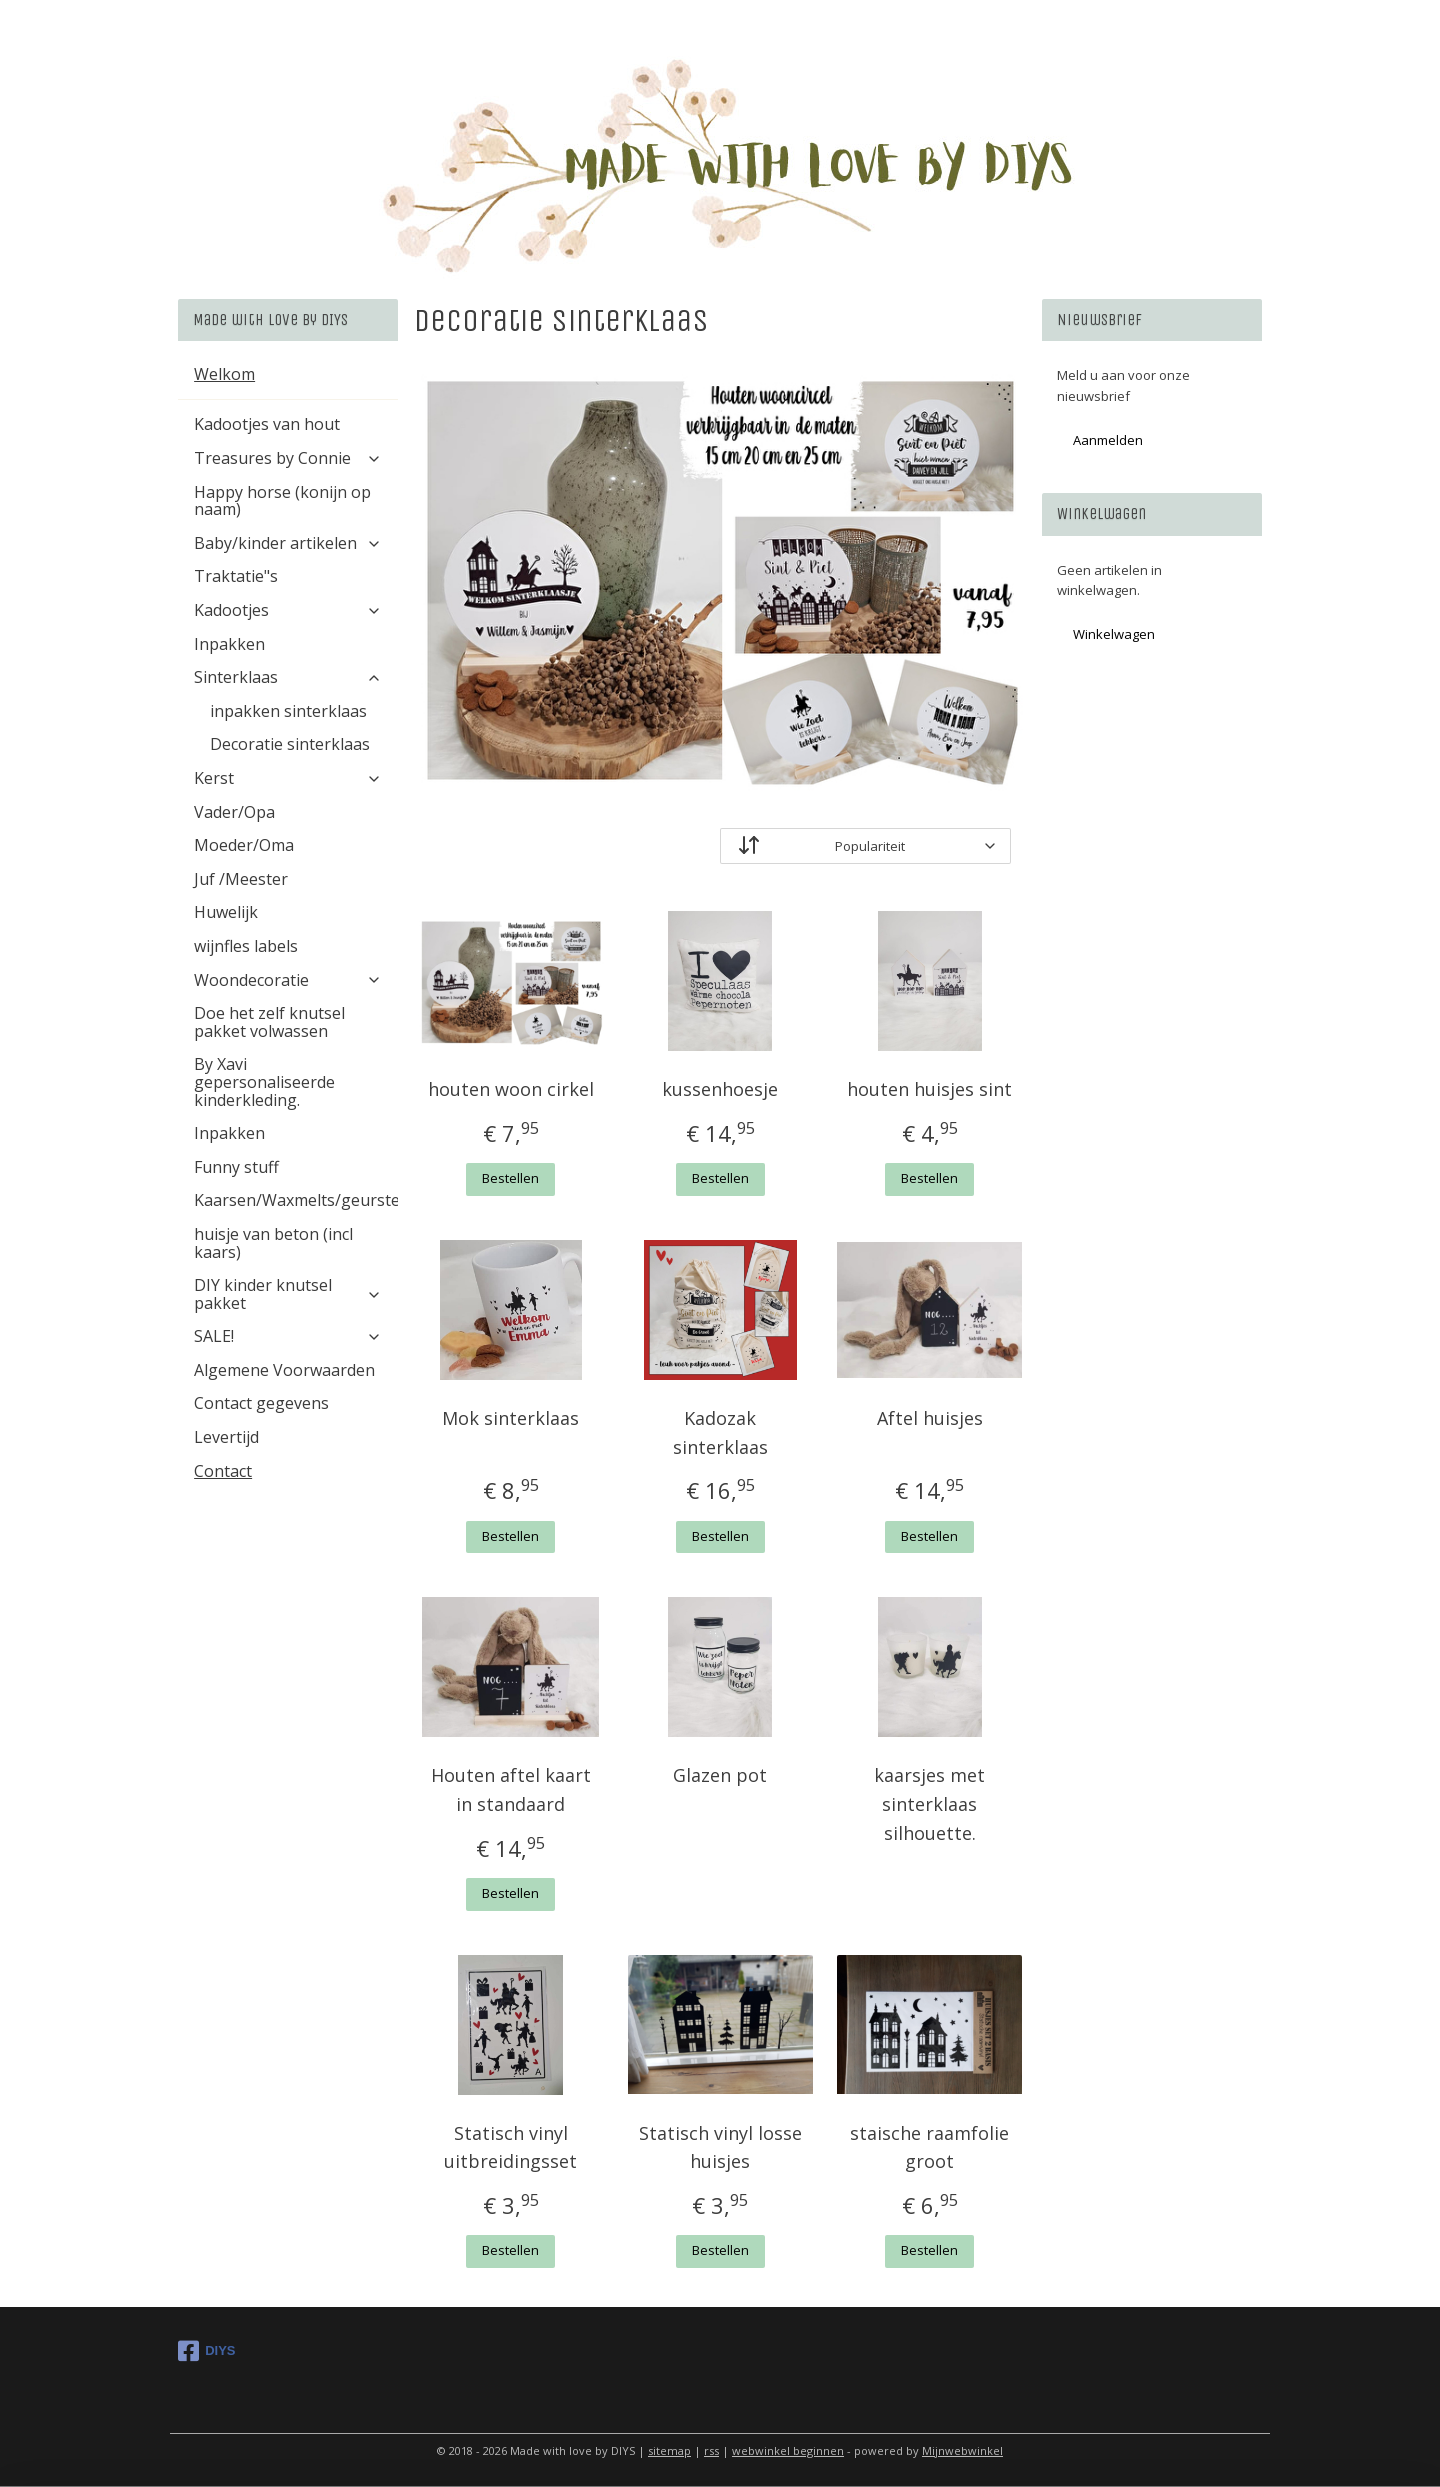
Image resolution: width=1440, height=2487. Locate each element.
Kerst (287, 778)
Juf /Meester (241, 879)
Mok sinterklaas (510, 1418)
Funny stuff (236, 1167)
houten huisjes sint (929, 1089)
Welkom (224, 374)
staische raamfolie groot (929, 2147)
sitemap (669, 2450)
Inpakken (229, 644)
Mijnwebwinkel (962, 2450)
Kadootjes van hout (267, 424)
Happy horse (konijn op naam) (282, 501)
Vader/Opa (234, 812)
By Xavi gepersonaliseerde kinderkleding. (264, 1081)
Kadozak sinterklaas (719, 1432)
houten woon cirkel (511, 1089)
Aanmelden (1108, 440)
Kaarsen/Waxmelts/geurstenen (295, 1200)
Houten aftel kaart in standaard (511, 1789)
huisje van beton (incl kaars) (273, 1243)
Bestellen (510, 1178)
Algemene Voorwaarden (284, 1370)
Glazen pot (720, 1775)
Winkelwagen (1114, 634)
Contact (223, 1471)
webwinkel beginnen (788, 2450)
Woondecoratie (287, 980)
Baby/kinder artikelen (287, 543)
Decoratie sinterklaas (290, 744)
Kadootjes (287, 610)
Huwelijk (226, 912)
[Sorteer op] (865, 846)
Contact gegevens (261, 1403)
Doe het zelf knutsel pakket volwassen (269, 1022)
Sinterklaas (287, 677)
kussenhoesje (720, 1089)
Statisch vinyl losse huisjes (719, 2147)
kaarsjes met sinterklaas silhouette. (929, 1804)
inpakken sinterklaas (288, 711)
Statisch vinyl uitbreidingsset (510, 2147)
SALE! (287, 1336)
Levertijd (226, 1437)
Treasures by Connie (287, 458)
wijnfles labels (246, 946)
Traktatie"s (236, 576)
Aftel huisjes (929, 1418)
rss (711, 2450)
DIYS (206, 2351)
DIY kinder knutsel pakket (287, 1294)
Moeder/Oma (244, 845)
